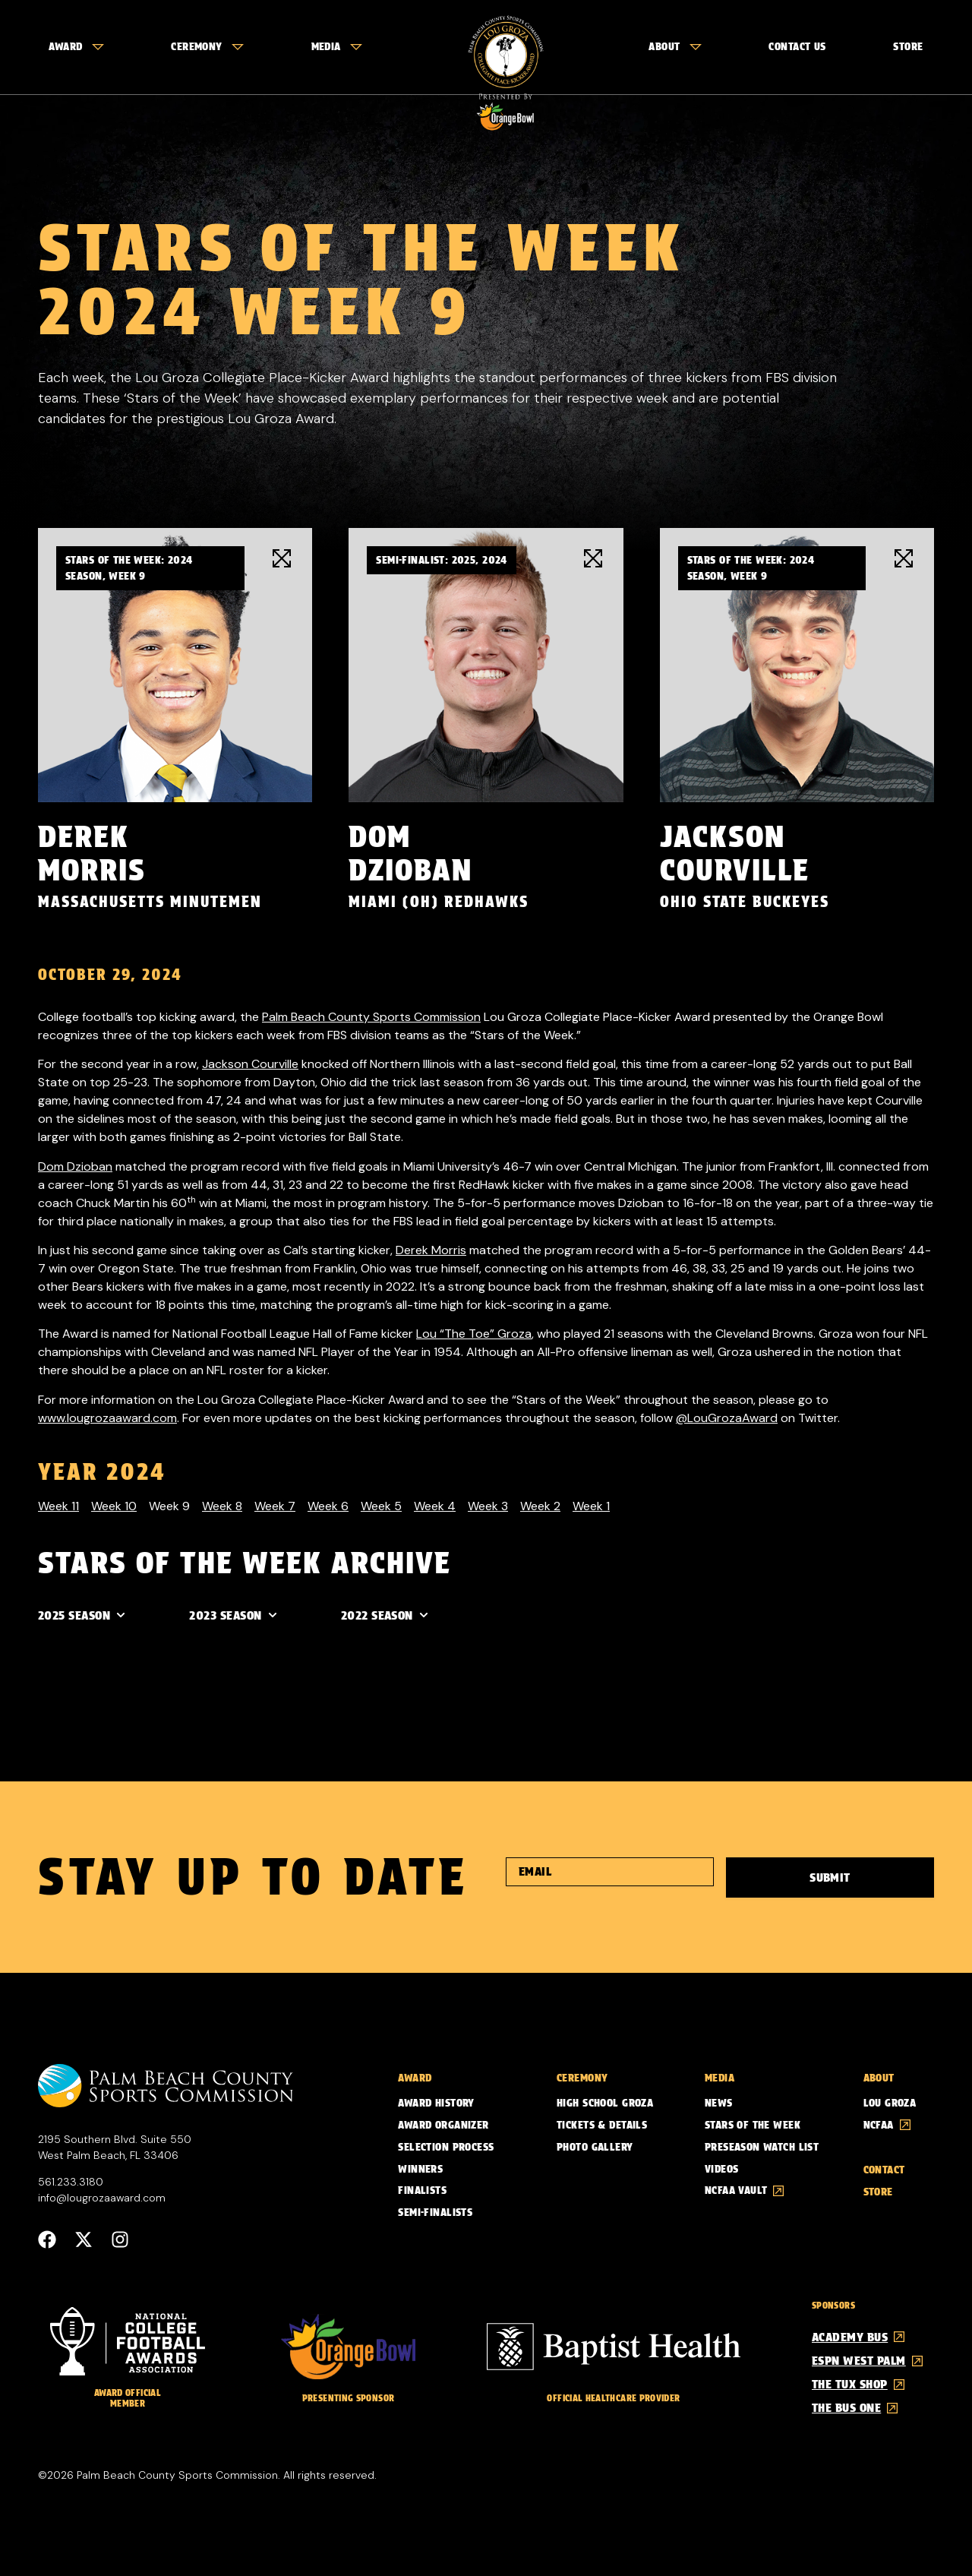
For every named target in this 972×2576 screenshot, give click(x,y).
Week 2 (540, 1505)
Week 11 (58, 1505)
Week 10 (114, 1505)
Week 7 (274, 1505)
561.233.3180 (70, 2181)
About (675, 46)
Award (76, 46)
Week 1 (591, 1505)
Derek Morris (431, 1249)
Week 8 (222, 1505)
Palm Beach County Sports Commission (371, 1016)
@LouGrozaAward (727, 1417)
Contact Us (796, 46)
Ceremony (207, 46)
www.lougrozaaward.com (107, 1417)
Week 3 (488, 1505)
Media (336, 46)
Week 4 (435, 1505)
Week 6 (328, 1505)
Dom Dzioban (75, 1166)
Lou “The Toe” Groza (474, 1333)
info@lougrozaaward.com (102, 2197)
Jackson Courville (250, 1063)
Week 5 (381, 1505)
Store (908, 46)
